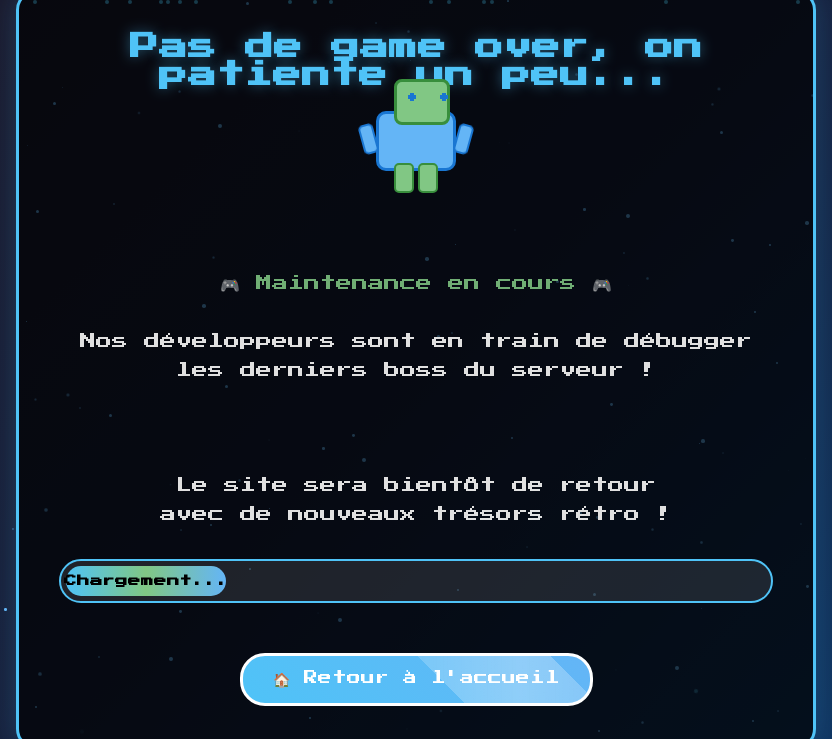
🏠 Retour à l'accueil (416, 678)
